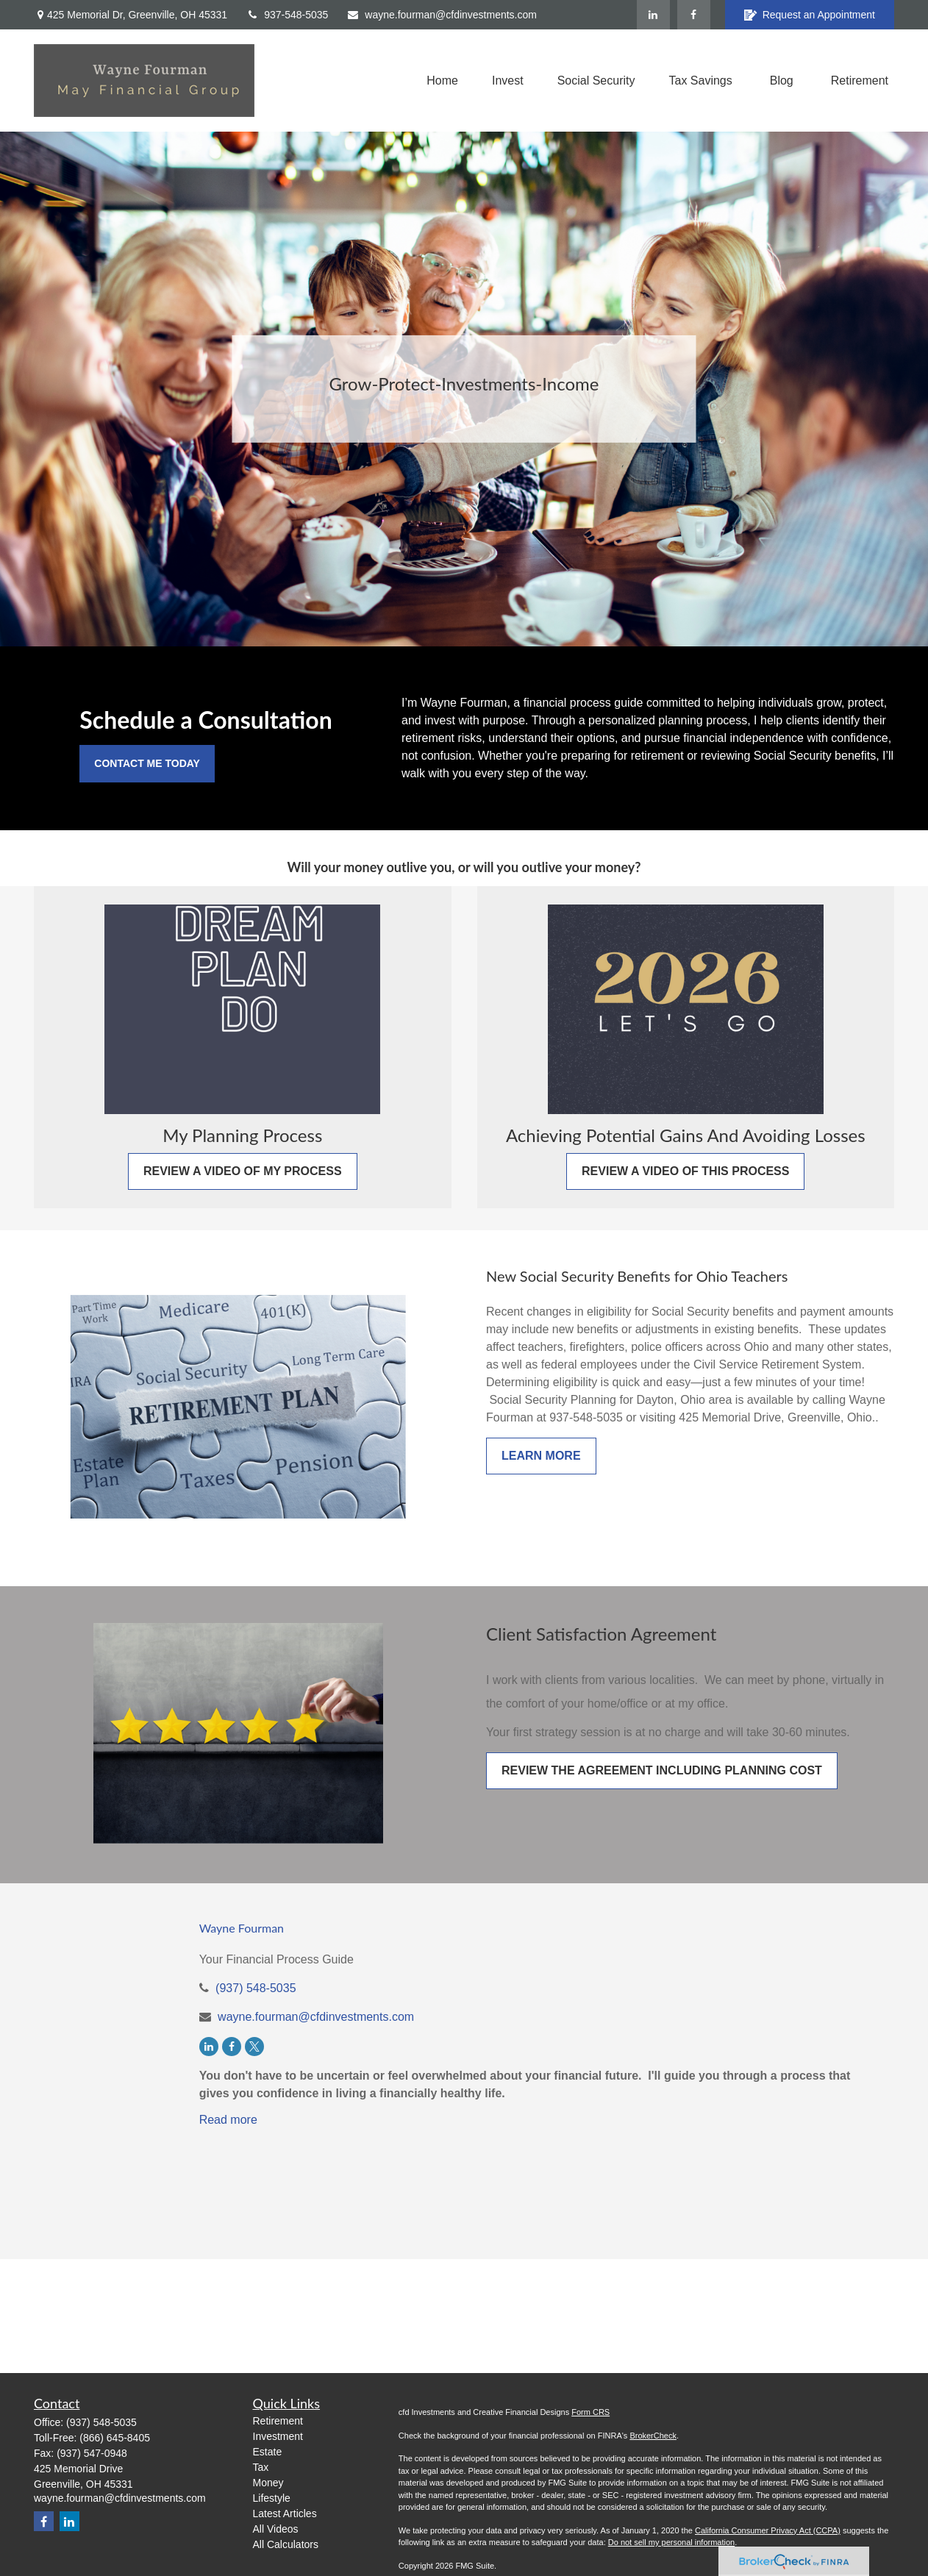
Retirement (278, 2421)
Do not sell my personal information (671, 2542)
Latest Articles (285, 2513)
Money (268, 2482)
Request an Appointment (809, 15)
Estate (267, 2452)
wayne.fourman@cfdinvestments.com (441, 15)
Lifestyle (271, 2498)
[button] (442, 80)
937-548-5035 (287, 15)
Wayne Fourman (241, 1928)
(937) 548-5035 (255, 1988)
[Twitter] (254, 2046)
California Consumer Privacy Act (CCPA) (767, 2530)
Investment (278, 2436)
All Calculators (285, 2544)
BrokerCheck (653, 2435)
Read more (228, 2119)
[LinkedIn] (653, 14)
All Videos (276, 2529)
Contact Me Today (147, 763)
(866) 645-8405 (114, 2438)
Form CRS (590, 2412)
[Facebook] (693, 14)
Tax (261, 2467)
